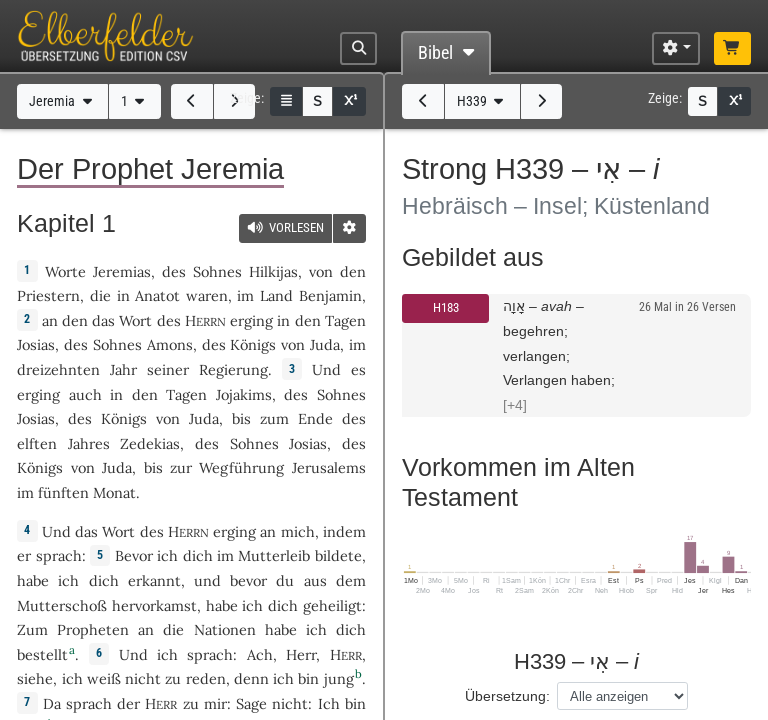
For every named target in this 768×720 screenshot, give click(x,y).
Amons (170, 344)
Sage (251, 703)
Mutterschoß (62, 605)
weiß (104, 678)
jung (339, 678)
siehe (35, 678)
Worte (65, 271)
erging (251, 320)
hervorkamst (154, 605)
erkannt (154, 580)
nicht (143, 678)
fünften (63, 492)
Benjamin (330, 295)
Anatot (157, 295)
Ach (260, 654)
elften (37, 443)
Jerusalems (329, 467)
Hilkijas (273, 271)
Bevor (134, 555)
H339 (482, 101)
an (50, 320)
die (100, 295)
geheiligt (332, 605)
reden (206, 678)
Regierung (233, 369)
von (321, 271)
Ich (329, 703)
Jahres (89, 443)
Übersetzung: (507, 696)
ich (283, 678)
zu (191, 703)
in (283, 320)
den (75, 320)
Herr (301, 654)
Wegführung (241, 467)
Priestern (48, 295)
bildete (338, 555)
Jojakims (244, 394)
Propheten (93, 629)
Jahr (123, 369)
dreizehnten (58, 369)
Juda (325, 344)
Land (276, 295)
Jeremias (122, 271)
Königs (253, 344)
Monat (114, 492)
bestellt (42, 654)
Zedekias (150, 443)
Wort (135, 320)
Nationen (225, 629)
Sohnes (217, 271)
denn (251, 678)
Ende (315, 418)
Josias (36, 344)
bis (241, 418)
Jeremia (62, 101)
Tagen (345, 320)
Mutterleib (274, 555)
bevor (248, 580)
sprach (59, 555)
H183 (446, 307)
